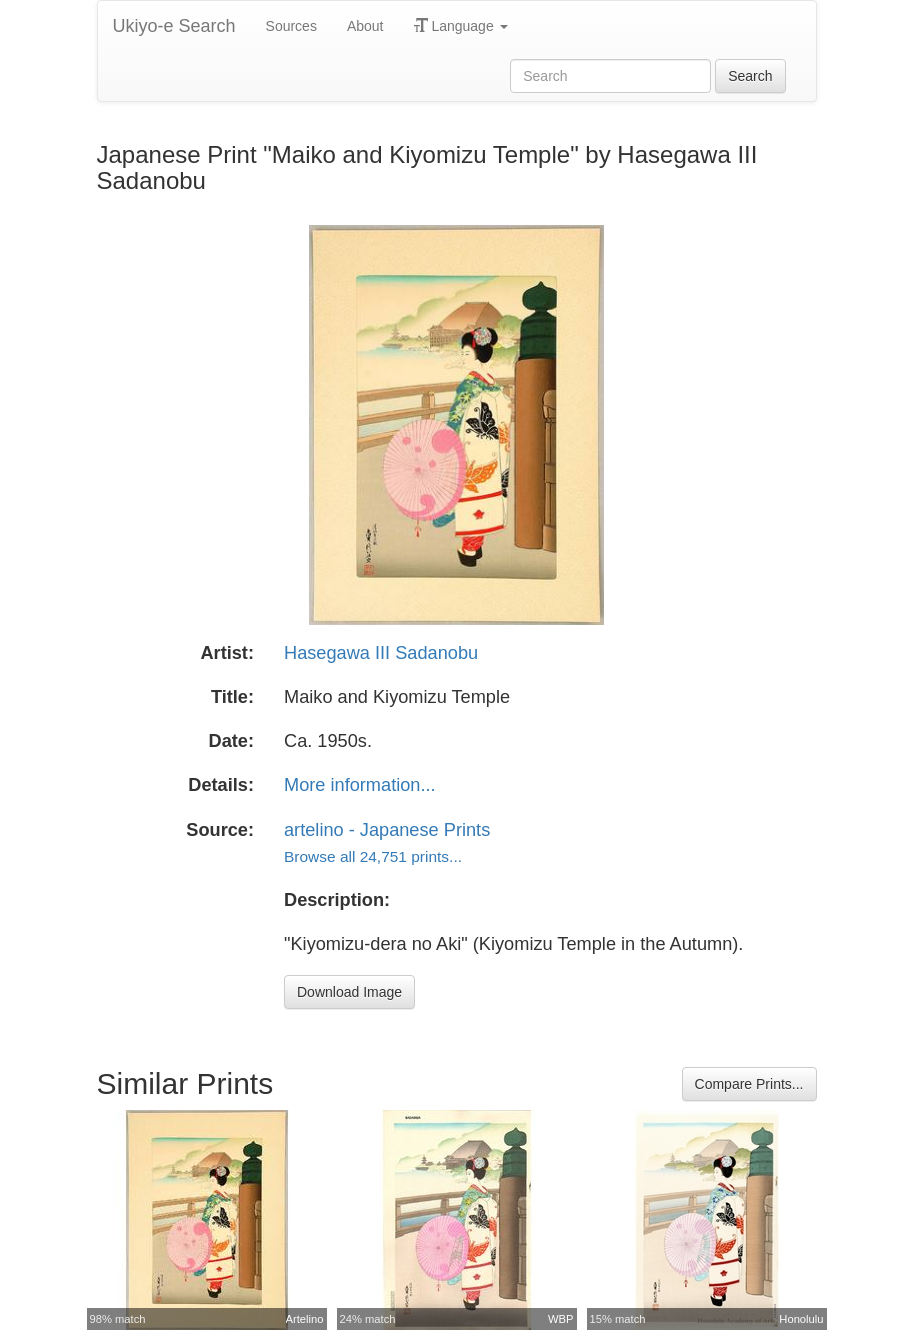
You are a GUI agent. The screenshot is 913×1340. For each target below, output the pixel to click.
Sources (291, 26)
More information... (360, 785)
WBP (560, 1319)
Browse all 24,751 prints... (373, 856)
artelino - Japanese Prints (387, 830)
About (365, 26)
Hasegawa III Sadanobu (381, 653)
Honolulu (801, 1319)
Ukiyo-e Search (174, 26)
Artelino (305, 1319)
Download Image (349, 992)
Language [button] (461, 26)
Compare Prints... (749, 1084)
